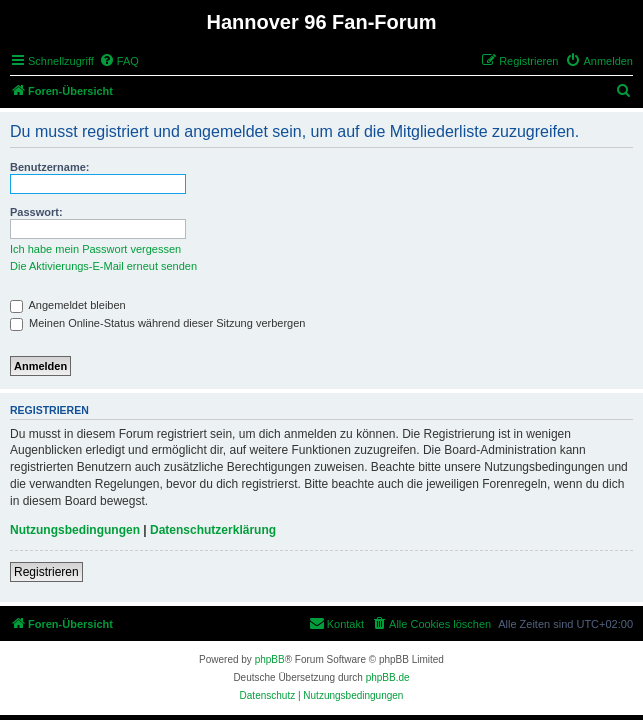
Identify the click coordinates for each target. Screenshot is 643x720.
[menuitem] (119, 61)
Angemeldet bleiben (68, 305)
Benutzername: (49, 167)
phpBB (270, 659)
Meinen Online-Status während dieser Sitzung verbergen (157, 323)
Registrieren (46, 572)
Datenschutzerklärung (213, 530)
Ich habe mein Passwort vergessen (95, 249)
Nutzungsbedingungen (75, 530)
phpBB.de (388, 677)
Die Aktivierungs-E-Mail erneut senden (103, 266)
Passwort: (36, 212)
